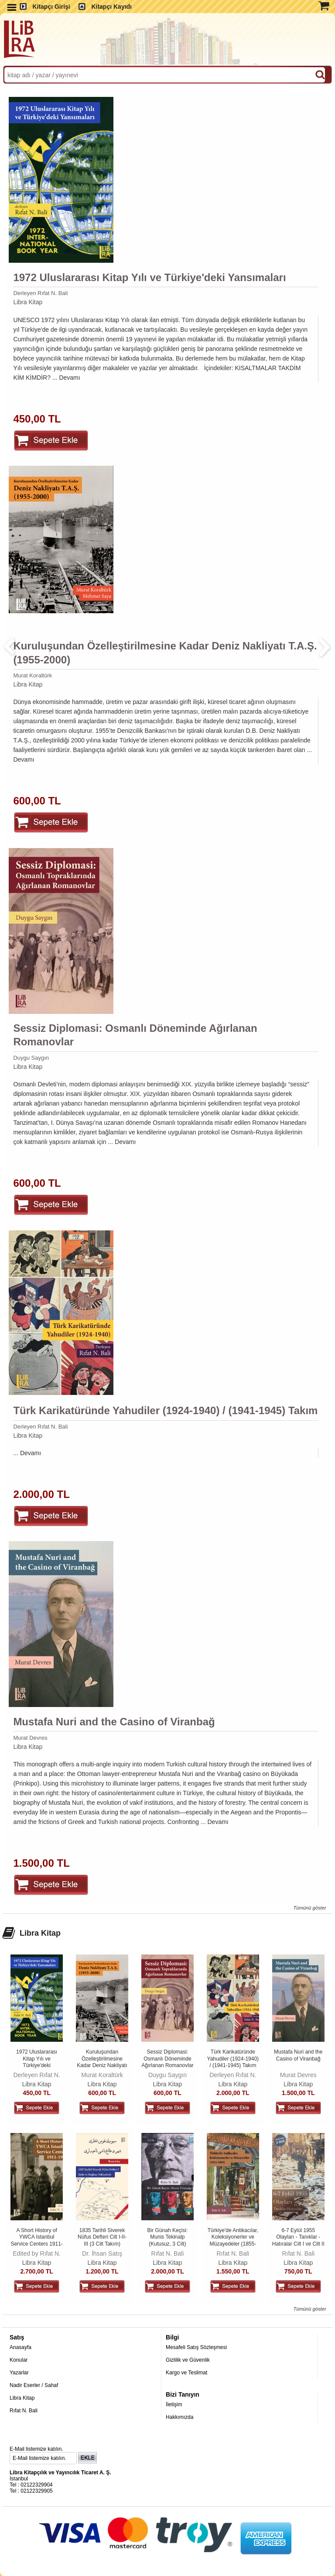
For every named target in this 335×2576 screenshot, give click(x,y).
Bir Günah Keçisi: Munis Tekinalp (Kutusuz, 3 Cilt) (167, 2237)
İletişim (174, 2404)
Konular (18, 2360)
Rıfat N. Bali (167, 2253)
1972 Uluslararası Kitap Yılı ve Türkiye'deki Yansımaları (149, 277)
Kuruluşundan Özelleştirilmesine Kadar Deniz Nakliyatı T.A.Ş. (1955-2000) (165, 652)
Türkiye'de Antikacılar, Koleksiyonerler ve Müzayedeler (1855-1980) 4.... (233, 2240)
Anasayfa (20, 2347)
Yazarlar (19, 2373)
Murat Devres (30, 1738)
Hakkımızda (179, 2417)
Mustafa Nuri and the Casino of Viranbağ (114, 1722)
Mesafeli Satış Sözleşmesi (196, 2347)
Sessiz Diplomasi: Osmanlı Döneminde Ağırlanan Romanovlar (135, 1035)
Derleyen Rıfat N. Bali (40, 293)
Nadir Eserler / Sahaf (34, 2385)
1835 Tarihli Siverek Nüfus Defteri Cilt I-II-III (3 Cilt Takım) (102, 2237)
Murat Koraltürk (32, 675)
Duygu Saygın (31, 1057)
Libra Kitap (27, 302)
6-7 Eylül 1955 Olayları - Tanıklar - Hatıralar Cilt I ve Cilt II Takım (298, 2240)
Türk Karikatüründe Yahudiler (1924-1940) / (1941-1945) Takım (165, 1410)
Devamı (69, 377)
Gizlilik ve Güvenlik (188, 2360)
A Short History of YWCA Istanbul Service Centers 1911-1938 (36, 2240)
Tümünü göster (309, 1907)
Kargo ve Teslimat (186, 2373)
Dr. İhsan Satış (102, 2253)
